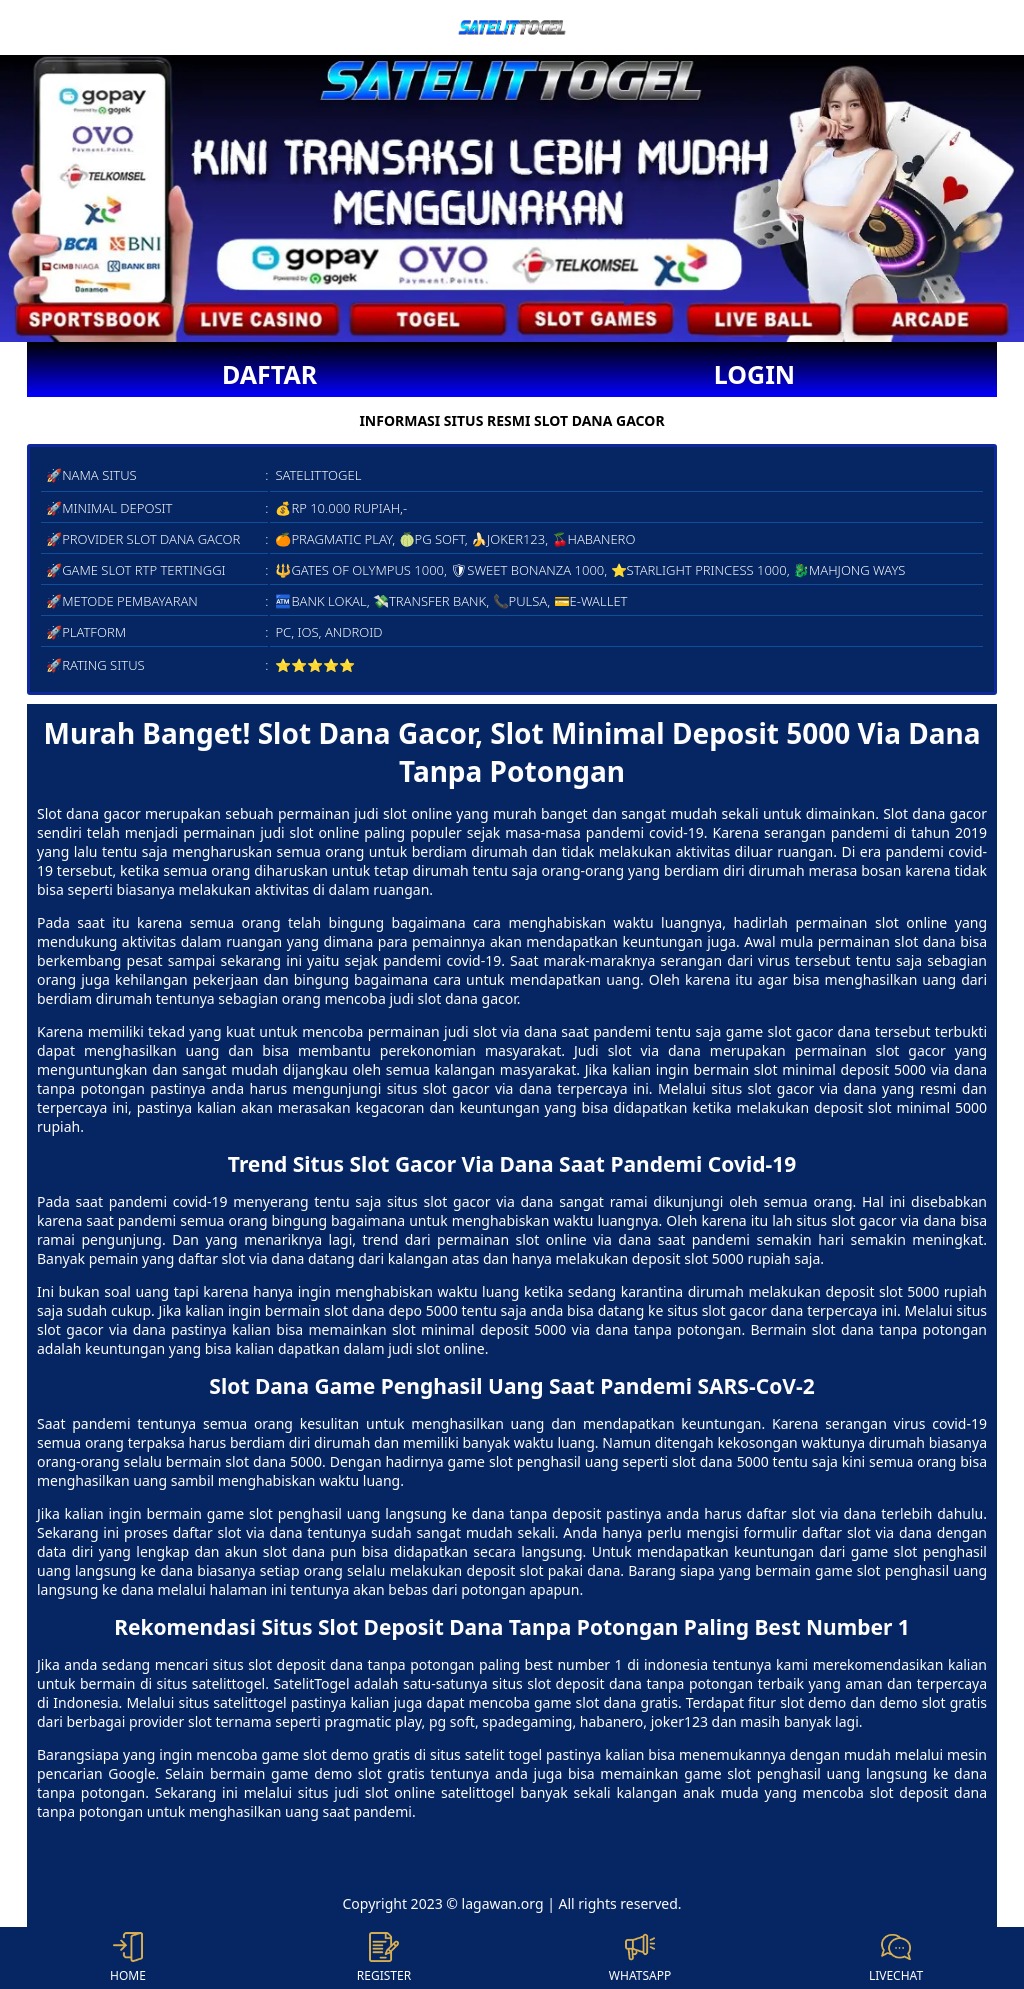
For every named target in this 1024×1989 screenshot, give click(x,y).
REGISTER (384, 1958)
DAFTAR (269, 374)
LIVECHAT (896, 1958)
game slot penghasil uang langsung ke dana (356, 1513)
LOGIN (754, 374)
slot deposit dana (305, 1664)
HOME (128, 1958)
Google (131, 1773)
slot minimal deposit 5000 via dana (510, 1329)
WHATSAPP (640, 1958)
